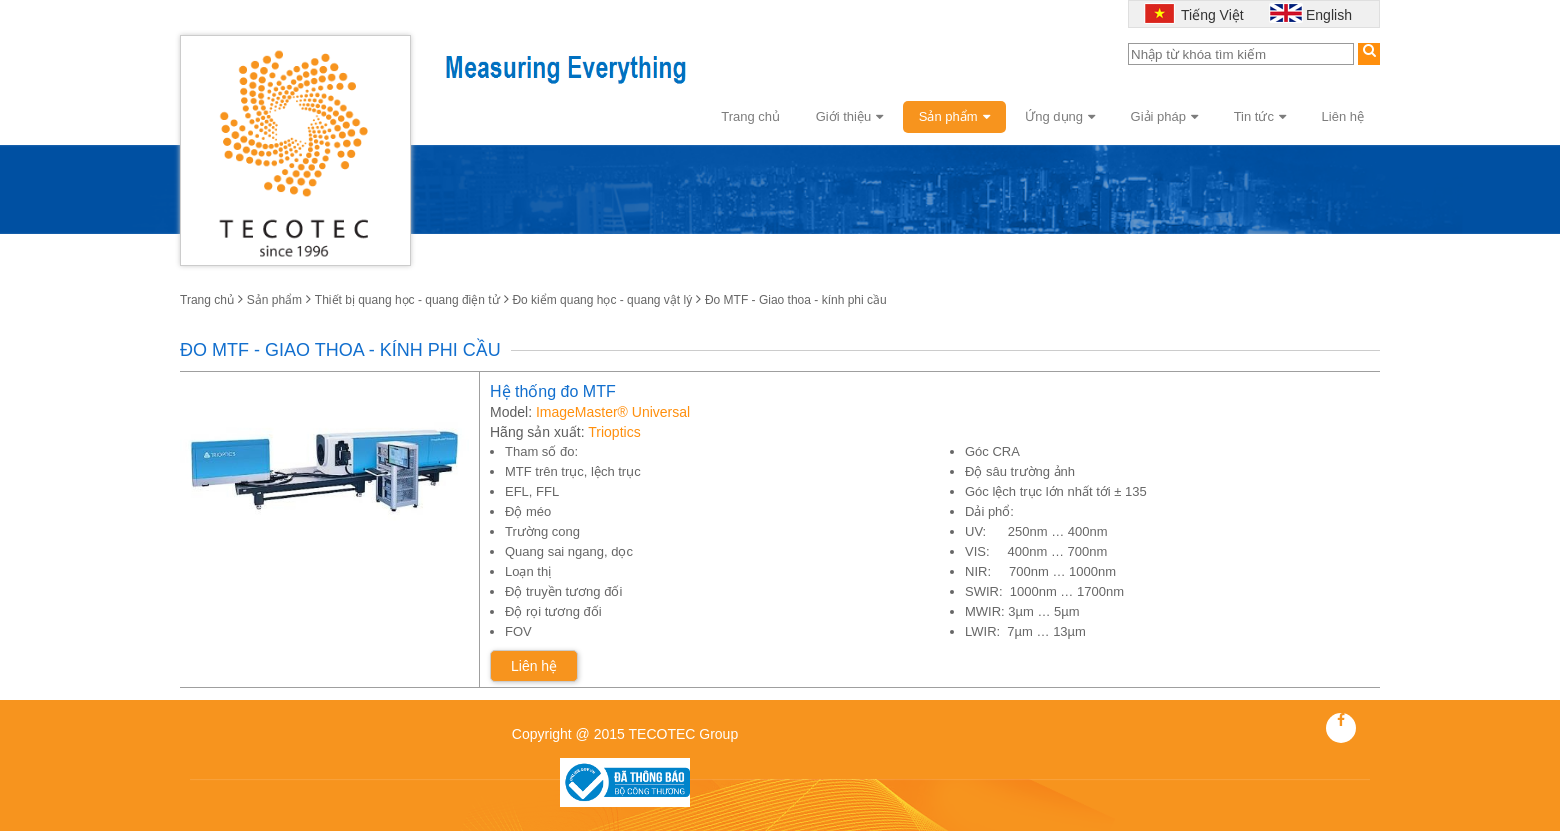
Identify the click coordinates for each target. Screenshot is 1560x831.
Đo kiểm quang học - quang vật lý (602, 300)
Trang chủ (750, 116)
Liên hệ (1343, 116)
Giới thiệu (849, 116)
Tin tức (1260, 116)
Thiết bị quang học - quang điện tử (407, 300)
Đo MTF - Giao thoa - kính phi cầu (796, 300)
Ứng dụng (1060, 116)
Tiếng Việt (1210, 15)
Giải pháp (1164, 116)
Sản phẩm (954, 116)
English (1329, 15)
